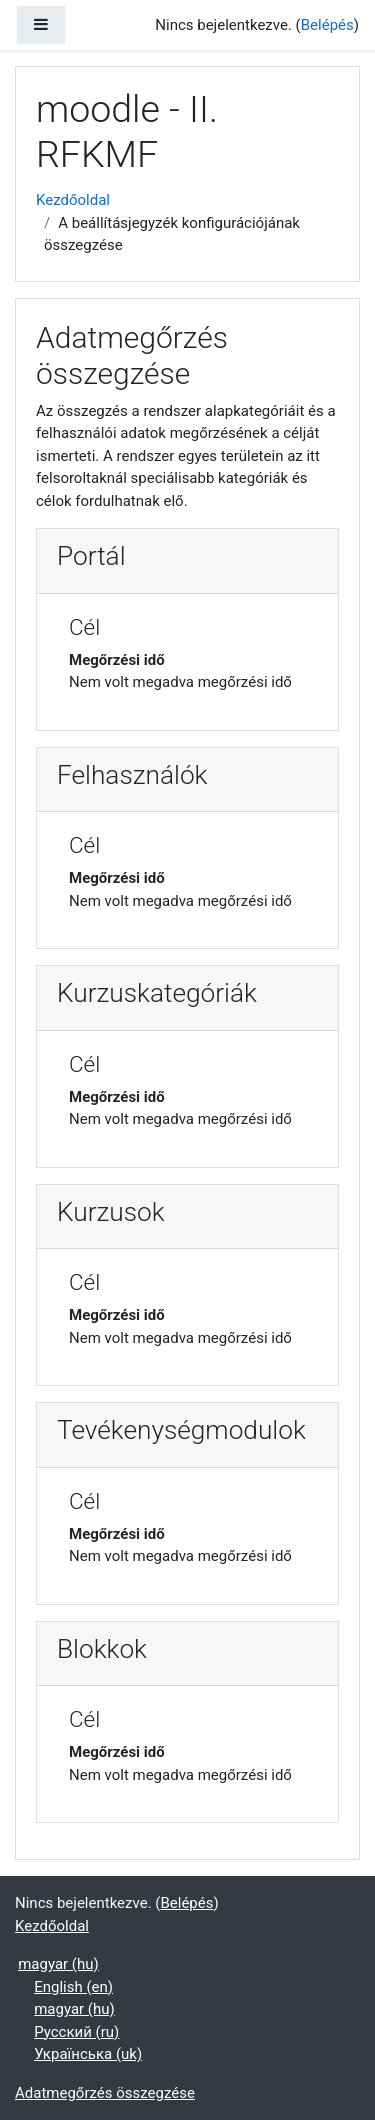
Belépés (327, 25)
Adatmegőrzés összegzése (105, 2093)
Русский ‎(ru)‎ (76, 2032)
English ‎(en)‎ (73, 1987)
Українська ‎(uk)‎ (88, 2054)
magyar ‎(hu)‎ (58, 1964)
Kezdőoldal (73, 200)
